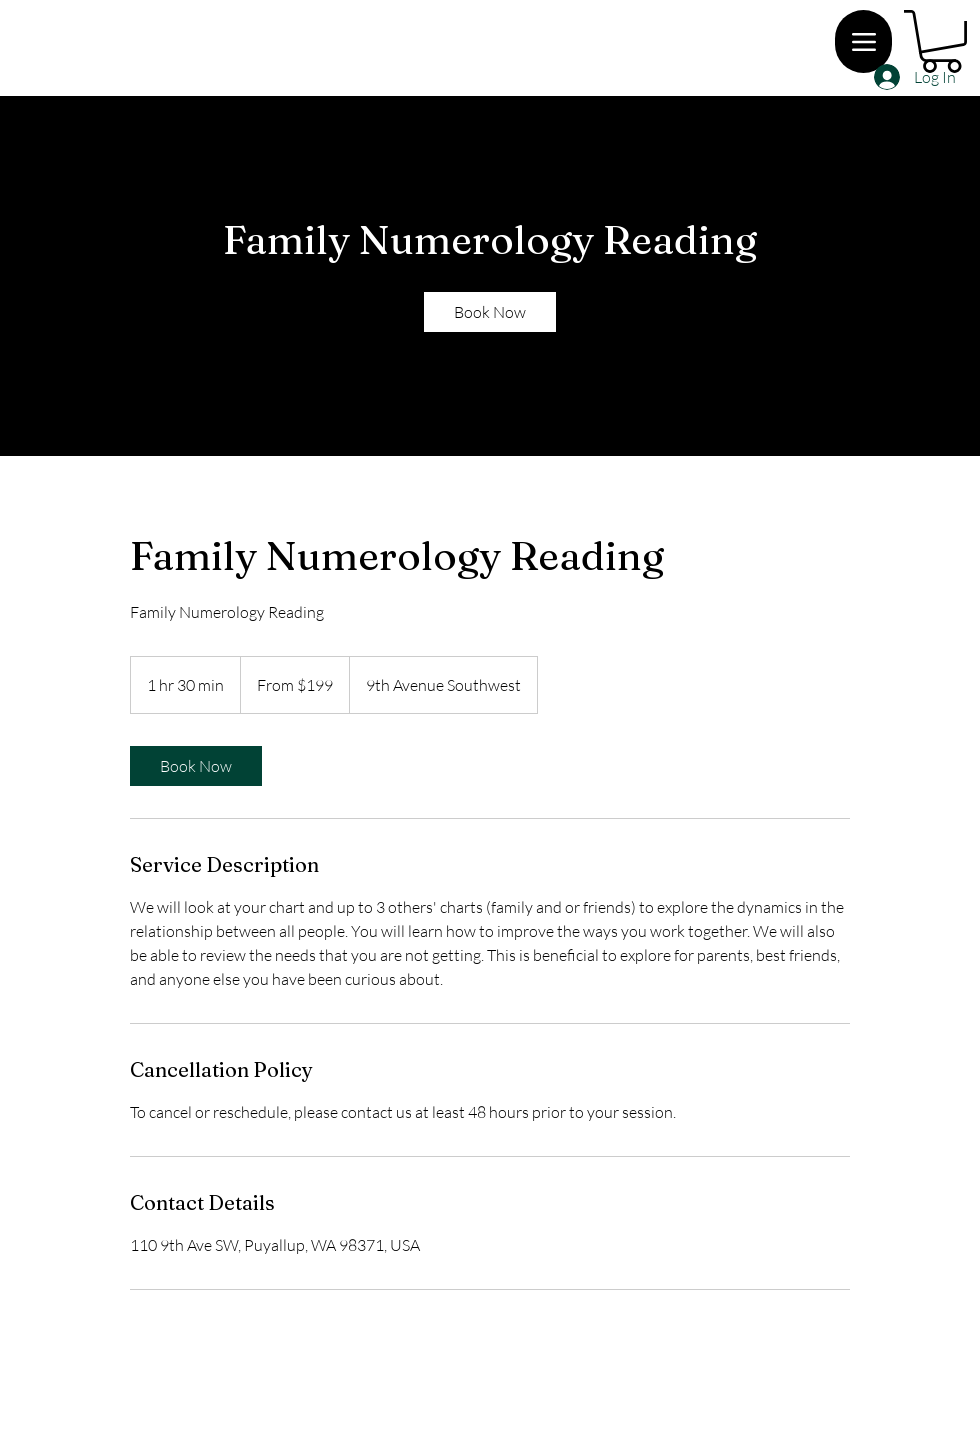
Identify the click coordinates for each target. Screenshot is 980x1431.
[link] (490, 312)
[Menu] (863, 41)
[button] (941, 41)
